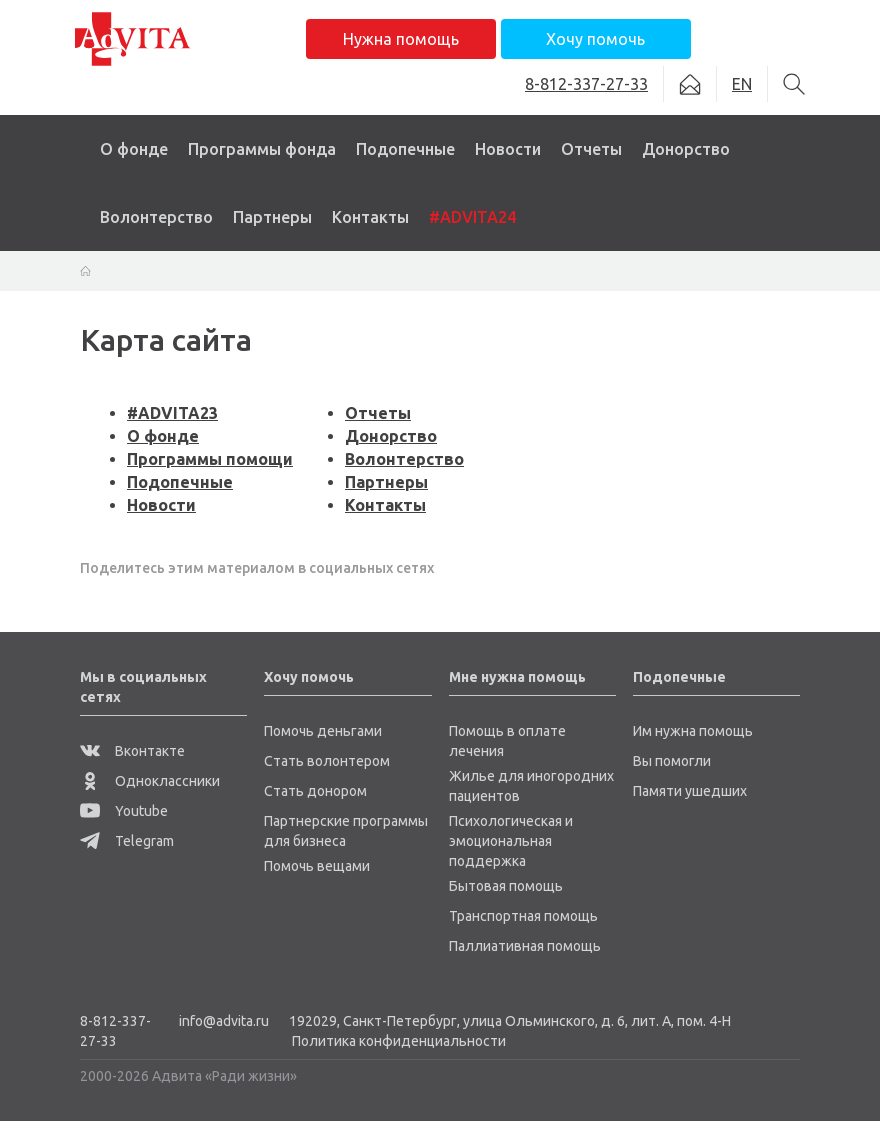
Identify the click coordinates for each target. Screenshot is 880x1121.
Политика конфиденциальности (399, 1041)
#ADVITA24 (472, 217)
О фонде (134, 149)
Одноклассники (150, 781)
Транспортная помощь (523, 916)
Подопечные (405, 149)
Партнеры (272, 217)
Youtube (124, 811)
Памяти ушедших (690, 791)
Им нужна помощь (693, 731)
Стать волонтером (327, 761)
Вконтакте (132, 751)
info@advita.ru (224, 1021)
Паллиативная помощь (525, 946)
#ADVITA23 (172, 413)
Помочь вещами (317, 866)
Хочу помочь (595, 39)
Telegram (127, 841)
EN (742, 84)
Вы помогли (672, 761)
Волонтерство (156, 217)
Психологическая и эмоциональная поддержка (511, 841)
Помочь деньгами (323, 731)
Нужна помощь (401, 39)
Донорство (686, 149)
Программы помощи (210, 459)
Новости (508, 149)
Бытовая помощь (506, 886)
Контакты (370, 217)
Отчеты (591, 149)
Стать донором (315, 791)
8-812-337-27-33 (115, 1031)
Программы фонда (262, 149)
